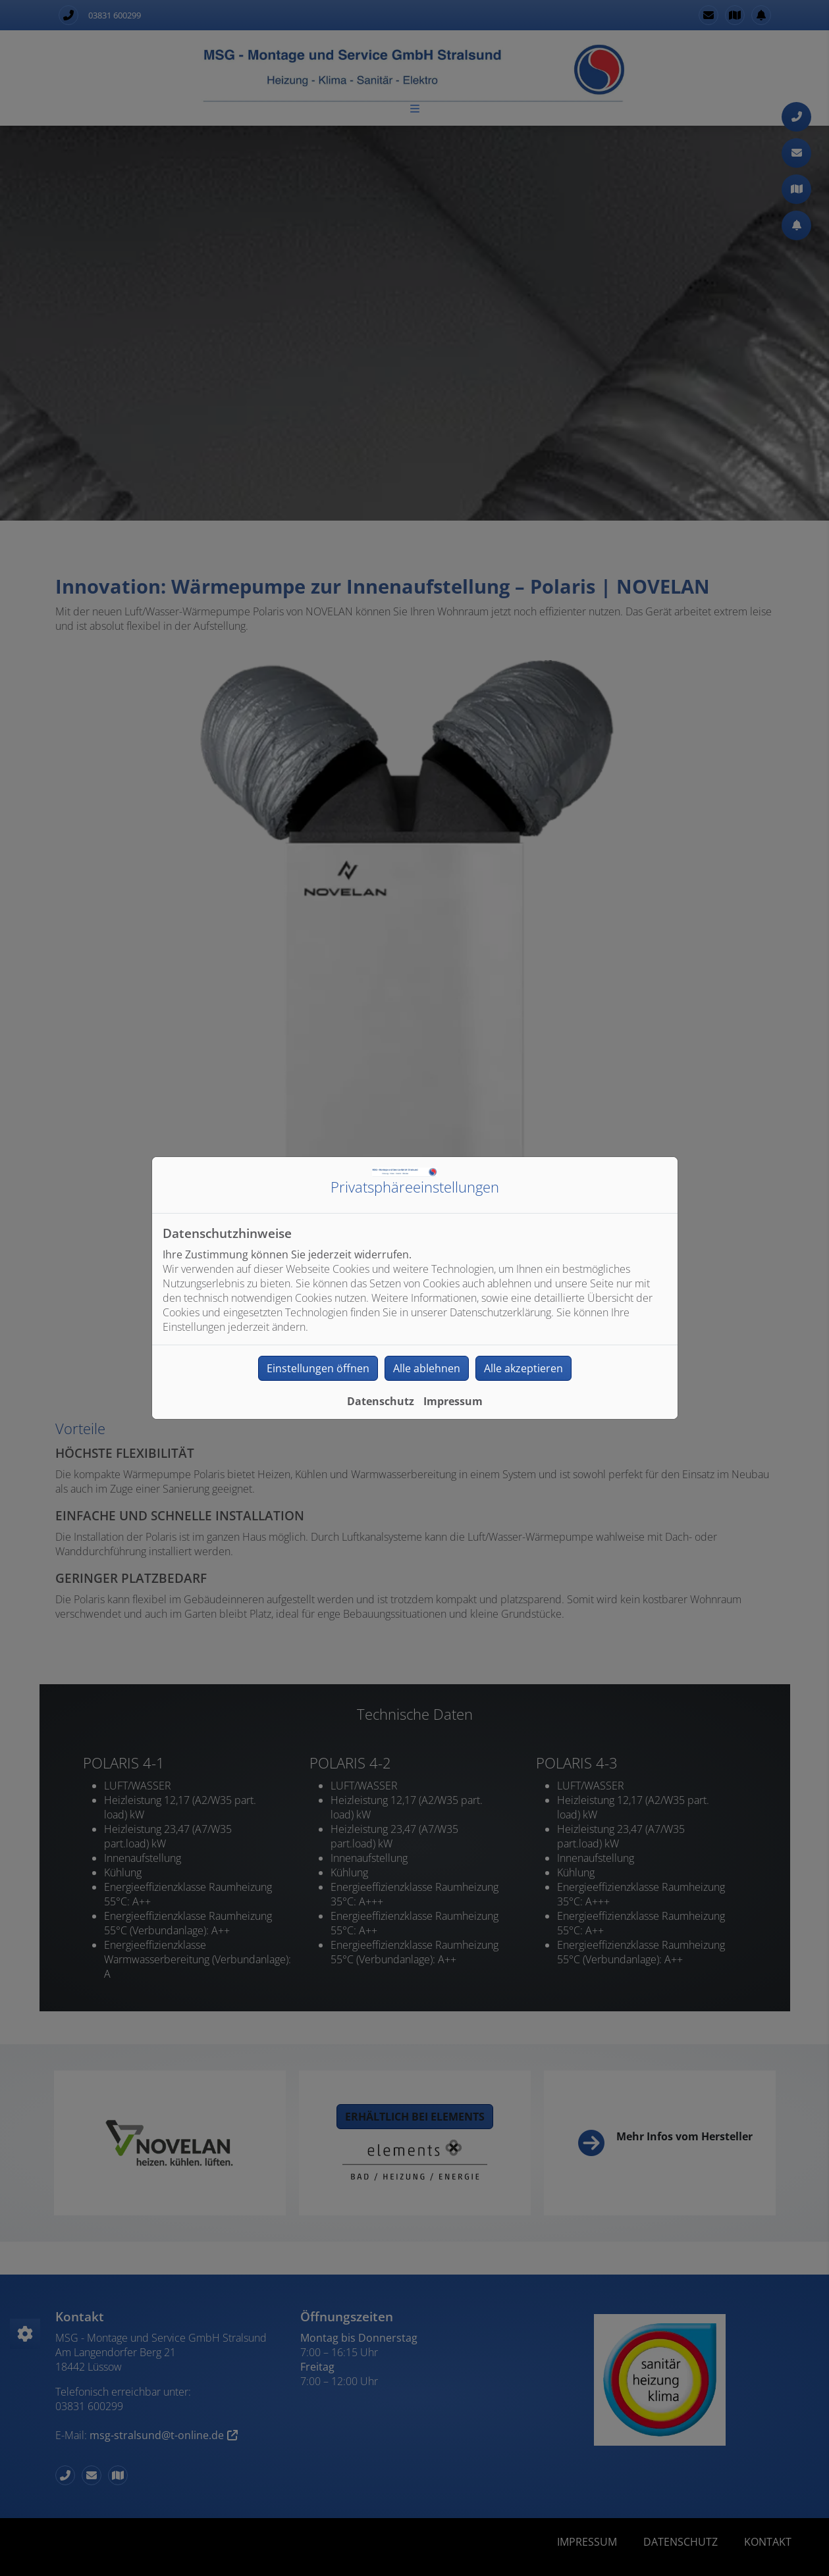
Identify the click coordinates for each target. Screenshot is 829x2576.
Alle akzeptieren (523, 1368)
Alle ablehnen (426, 1368)
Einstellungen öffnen (318, 1368)
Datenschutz (380, 1401)
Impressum (453, 1401)
